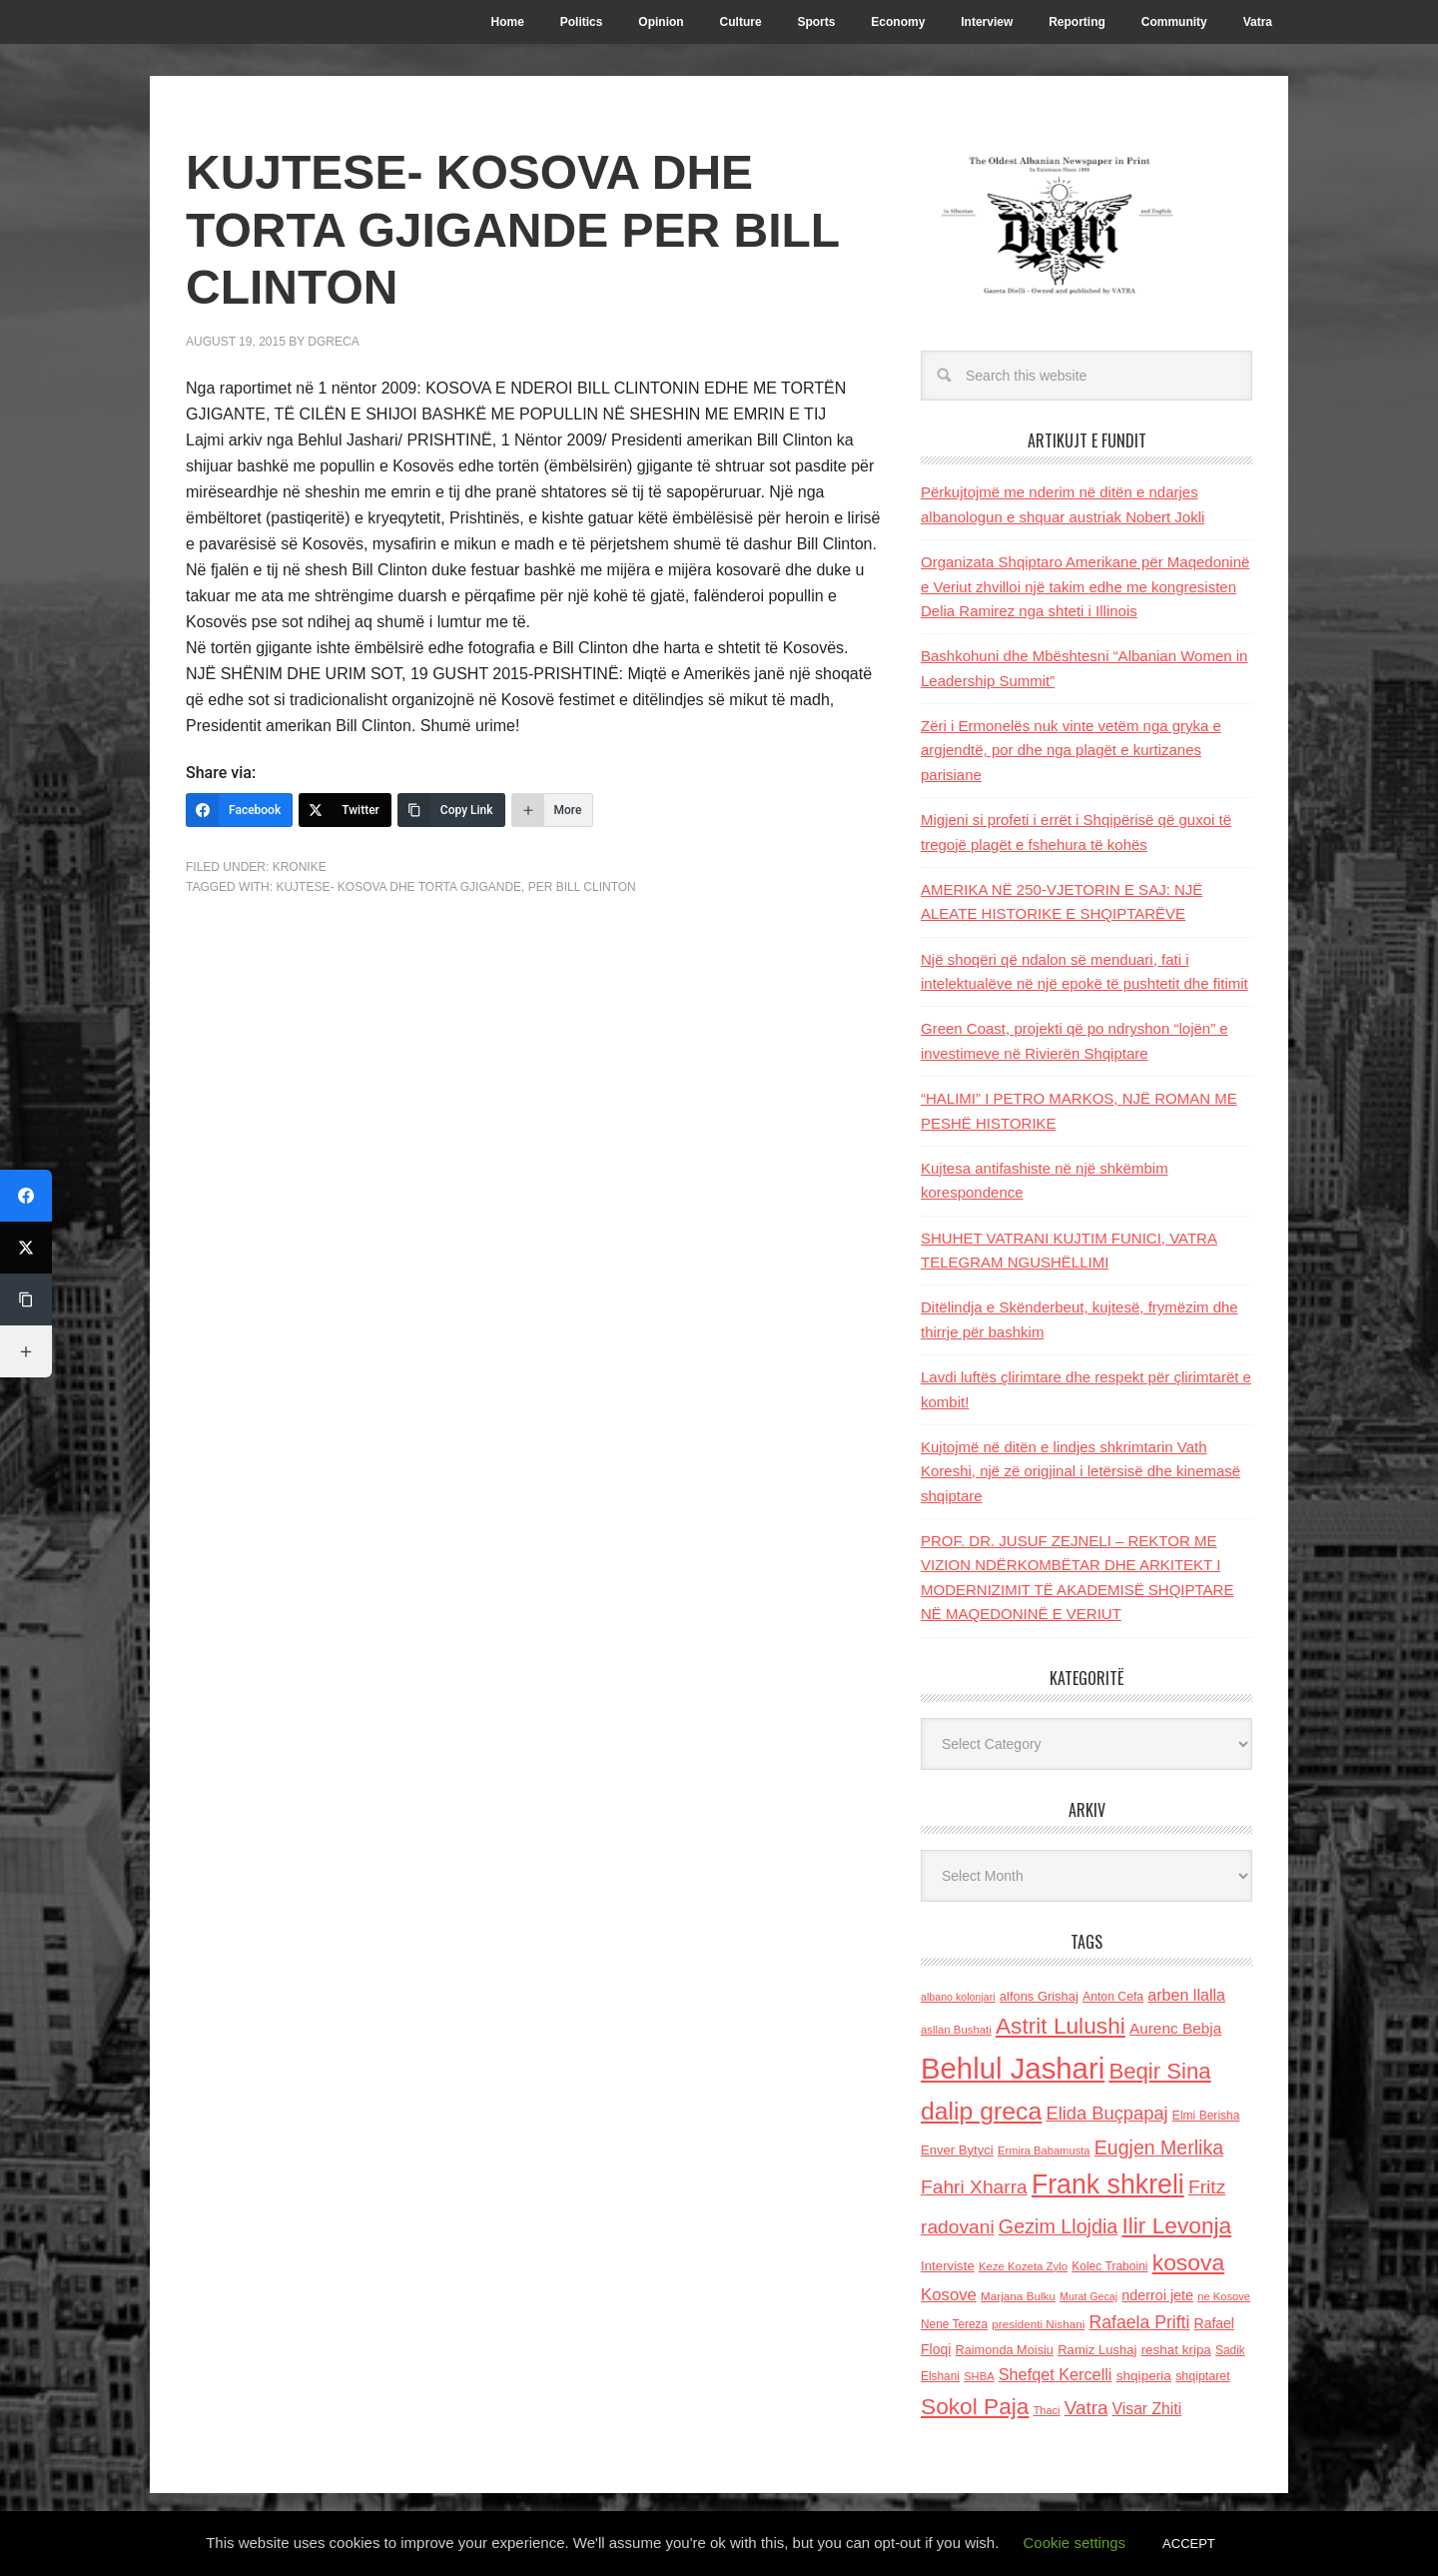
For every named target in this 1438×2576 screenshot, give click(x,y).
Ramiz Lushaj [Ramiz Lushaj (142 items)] (1097, 2349)
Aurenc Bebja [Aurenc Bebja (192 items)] (1175, 2028)
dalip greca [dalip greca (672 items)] (981, 2111)
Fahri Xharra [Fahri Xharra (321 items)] (974, 2186)
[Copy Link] (451, 810)
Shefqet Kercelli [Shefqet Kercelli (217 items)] (1055, 2374)
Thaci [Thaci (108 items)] (1047, 2410)
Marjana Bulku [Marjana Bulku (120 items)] (1018, 2295)
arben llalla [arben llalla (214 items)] (1186, 1995)
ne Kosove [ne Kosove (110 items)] (1223, 2296)
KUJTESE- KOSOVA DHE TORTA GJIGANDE (398, 887)
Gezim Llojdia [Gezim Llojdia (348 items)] (1058, 2226)
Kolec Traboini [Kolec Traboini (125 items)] (1109, 2266)
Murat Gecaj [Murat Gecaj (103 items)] (1088, 2296)
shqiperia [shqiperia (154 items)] (1143, 2375)
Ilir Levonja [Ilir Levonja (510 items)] (1176, 2225)
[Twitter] (345, 810)
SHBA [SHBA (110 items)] (979, 2376)
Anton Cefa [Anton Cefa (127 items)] (1112, 1997)
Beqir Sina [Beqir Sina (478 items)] (1159, 2071)
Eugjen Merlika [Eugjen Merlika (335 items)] (1158, 2147)
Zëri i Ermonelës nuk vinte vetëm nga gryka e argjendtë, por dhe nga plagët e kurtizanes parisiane (1071, 750)
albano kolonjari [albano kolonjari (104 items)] (958, 1997)
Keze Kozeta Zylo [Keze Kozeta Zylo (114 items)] (1023, 2266)
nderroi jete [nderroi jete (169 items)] (1157, 2295)
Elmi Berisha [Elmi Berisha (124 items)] (1206, 2116)
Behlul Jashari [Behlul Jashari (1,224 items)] (1012, 2068)
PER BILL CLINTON (582, 887)
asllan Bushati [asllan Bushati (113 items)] (956, 2030)
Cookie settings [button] (1075, 2542)
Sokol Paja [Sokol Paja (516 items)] (975, 2406)
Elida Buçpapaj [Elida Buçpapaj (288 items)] (1106, 2113)
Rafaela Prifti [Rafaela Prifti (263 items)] (1139, 2322)
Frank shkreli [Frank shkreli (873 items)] (1108, 2184)
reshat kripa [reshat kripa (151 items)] (1176, 2349)
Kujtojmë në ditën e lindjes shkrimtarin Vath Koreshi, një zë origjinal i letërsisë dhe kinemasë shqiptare (1080, 1471)
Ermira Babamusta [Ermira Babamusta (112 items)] (1044, 2150)
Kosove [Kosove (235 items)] (949, 2294)
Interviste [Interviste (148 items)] (948, 2265)
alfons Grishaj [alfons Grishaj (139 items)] (1039, 1996)
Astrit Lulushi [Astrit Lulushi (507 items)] (1060, 2026)
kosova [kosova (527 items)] (1188, 2262)
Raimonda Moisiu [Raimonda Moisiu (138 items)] (1004, 2349)
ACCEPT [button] (1188, 2543)
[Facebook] (239, 810)
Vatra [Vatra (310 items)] (1086, 2407)
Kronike (300, 867)
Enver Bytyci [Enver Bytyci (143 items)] (957, 2150)
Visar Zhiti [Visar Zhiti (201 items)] (1147, 2408)
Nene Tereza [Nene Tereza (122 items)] (954, 2324)
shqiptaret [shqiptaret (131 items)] (1202, 2376)
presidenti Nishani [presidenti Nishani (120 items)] (1038, 2323)
